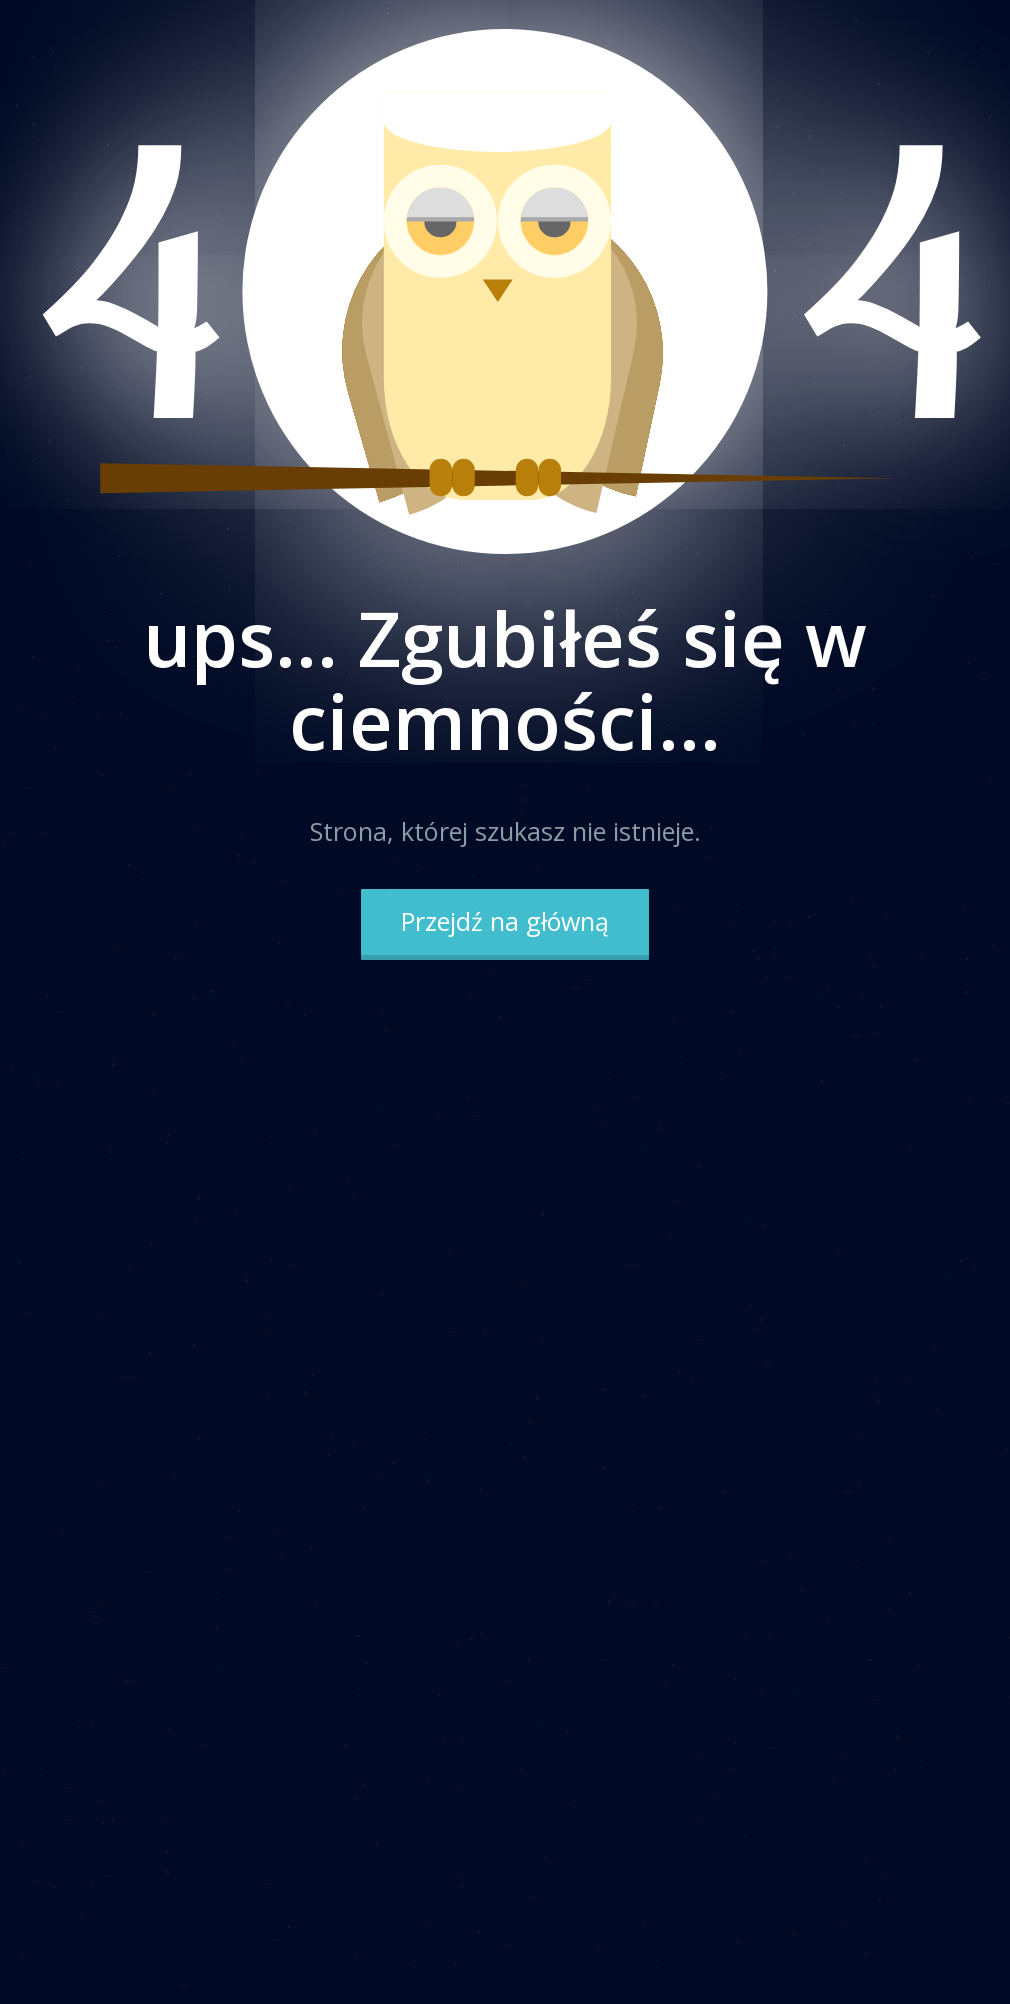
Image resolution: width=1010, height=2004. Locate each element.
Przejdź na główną (505, 921)
